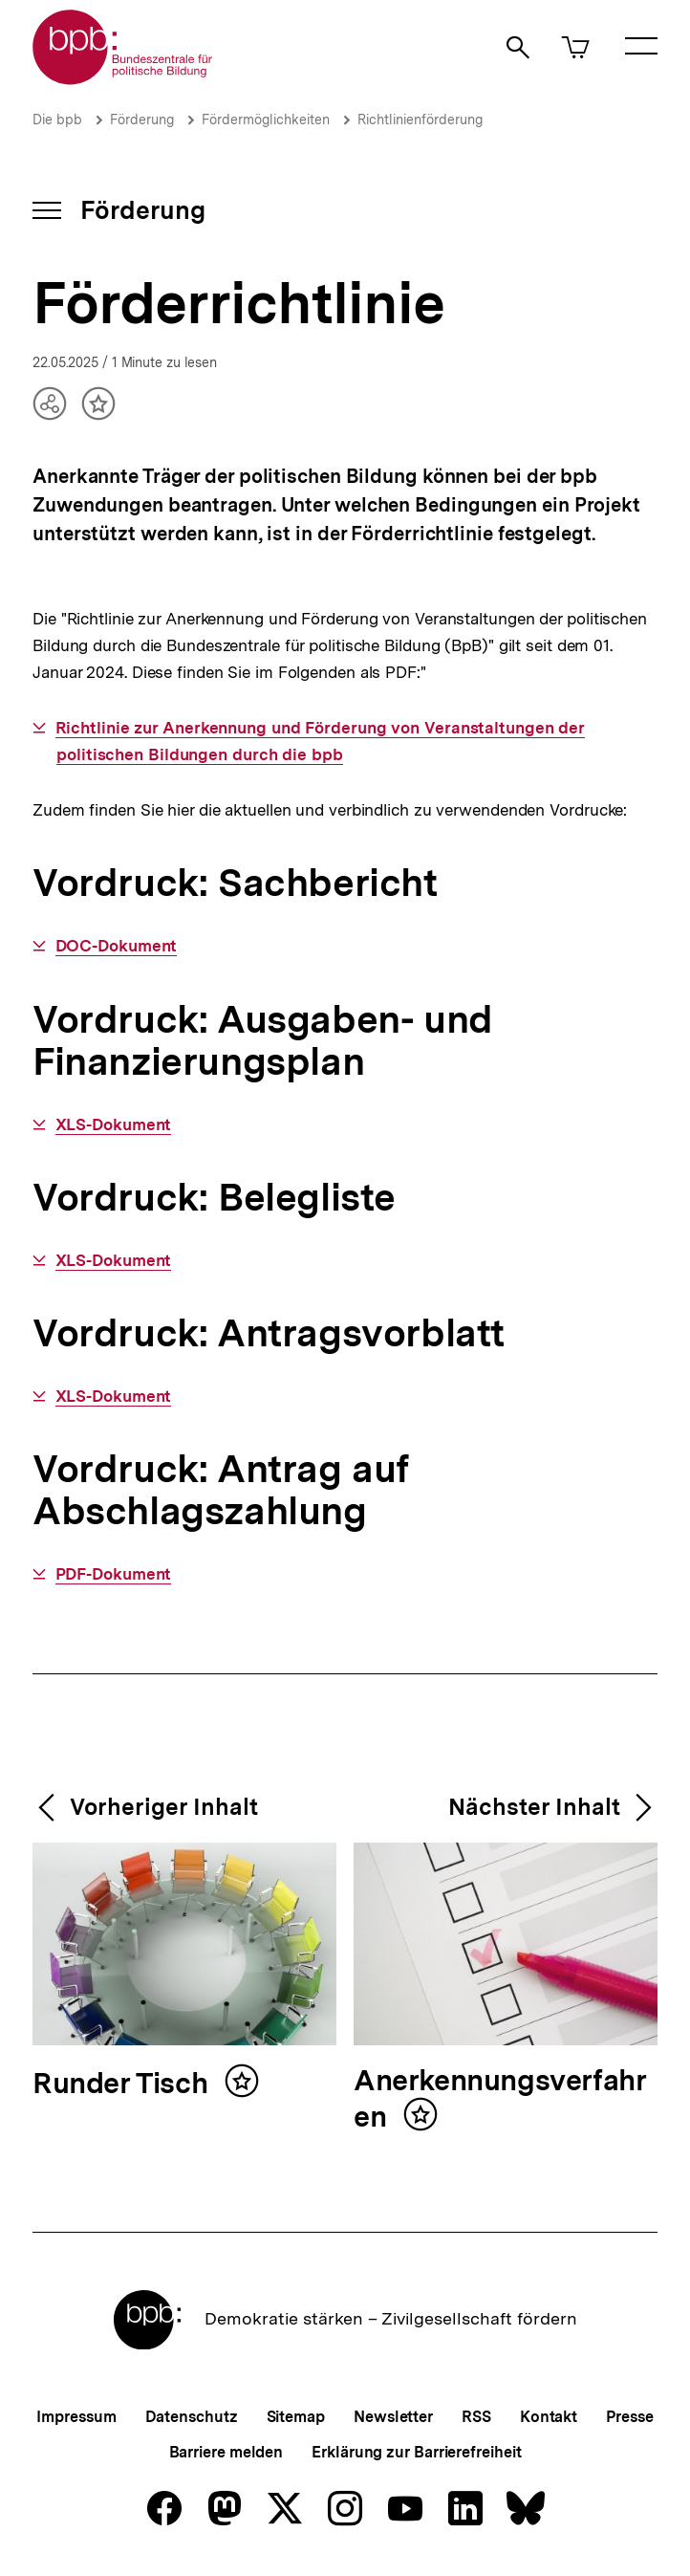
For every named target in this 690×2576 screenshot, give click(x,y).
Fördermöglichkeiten (266, 119)
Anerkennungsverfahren (500, 2099)
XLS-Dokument (113, 1125)
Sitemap (296, 2417)
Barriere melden (226, 2452)
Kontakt (548, 2417)
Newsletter (393, 2417)
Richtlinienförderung (420, 119)
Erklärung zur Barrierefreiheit (416, 2452)
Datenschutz (191, 2417)
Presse (629, 2417)
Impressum (76, 2417)
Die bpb (57, 119)
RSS (476, 2417)
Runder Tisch (123, 2084)
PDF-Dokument (113, 1574)
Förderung (142, 119)
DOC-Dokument (116, 946)
